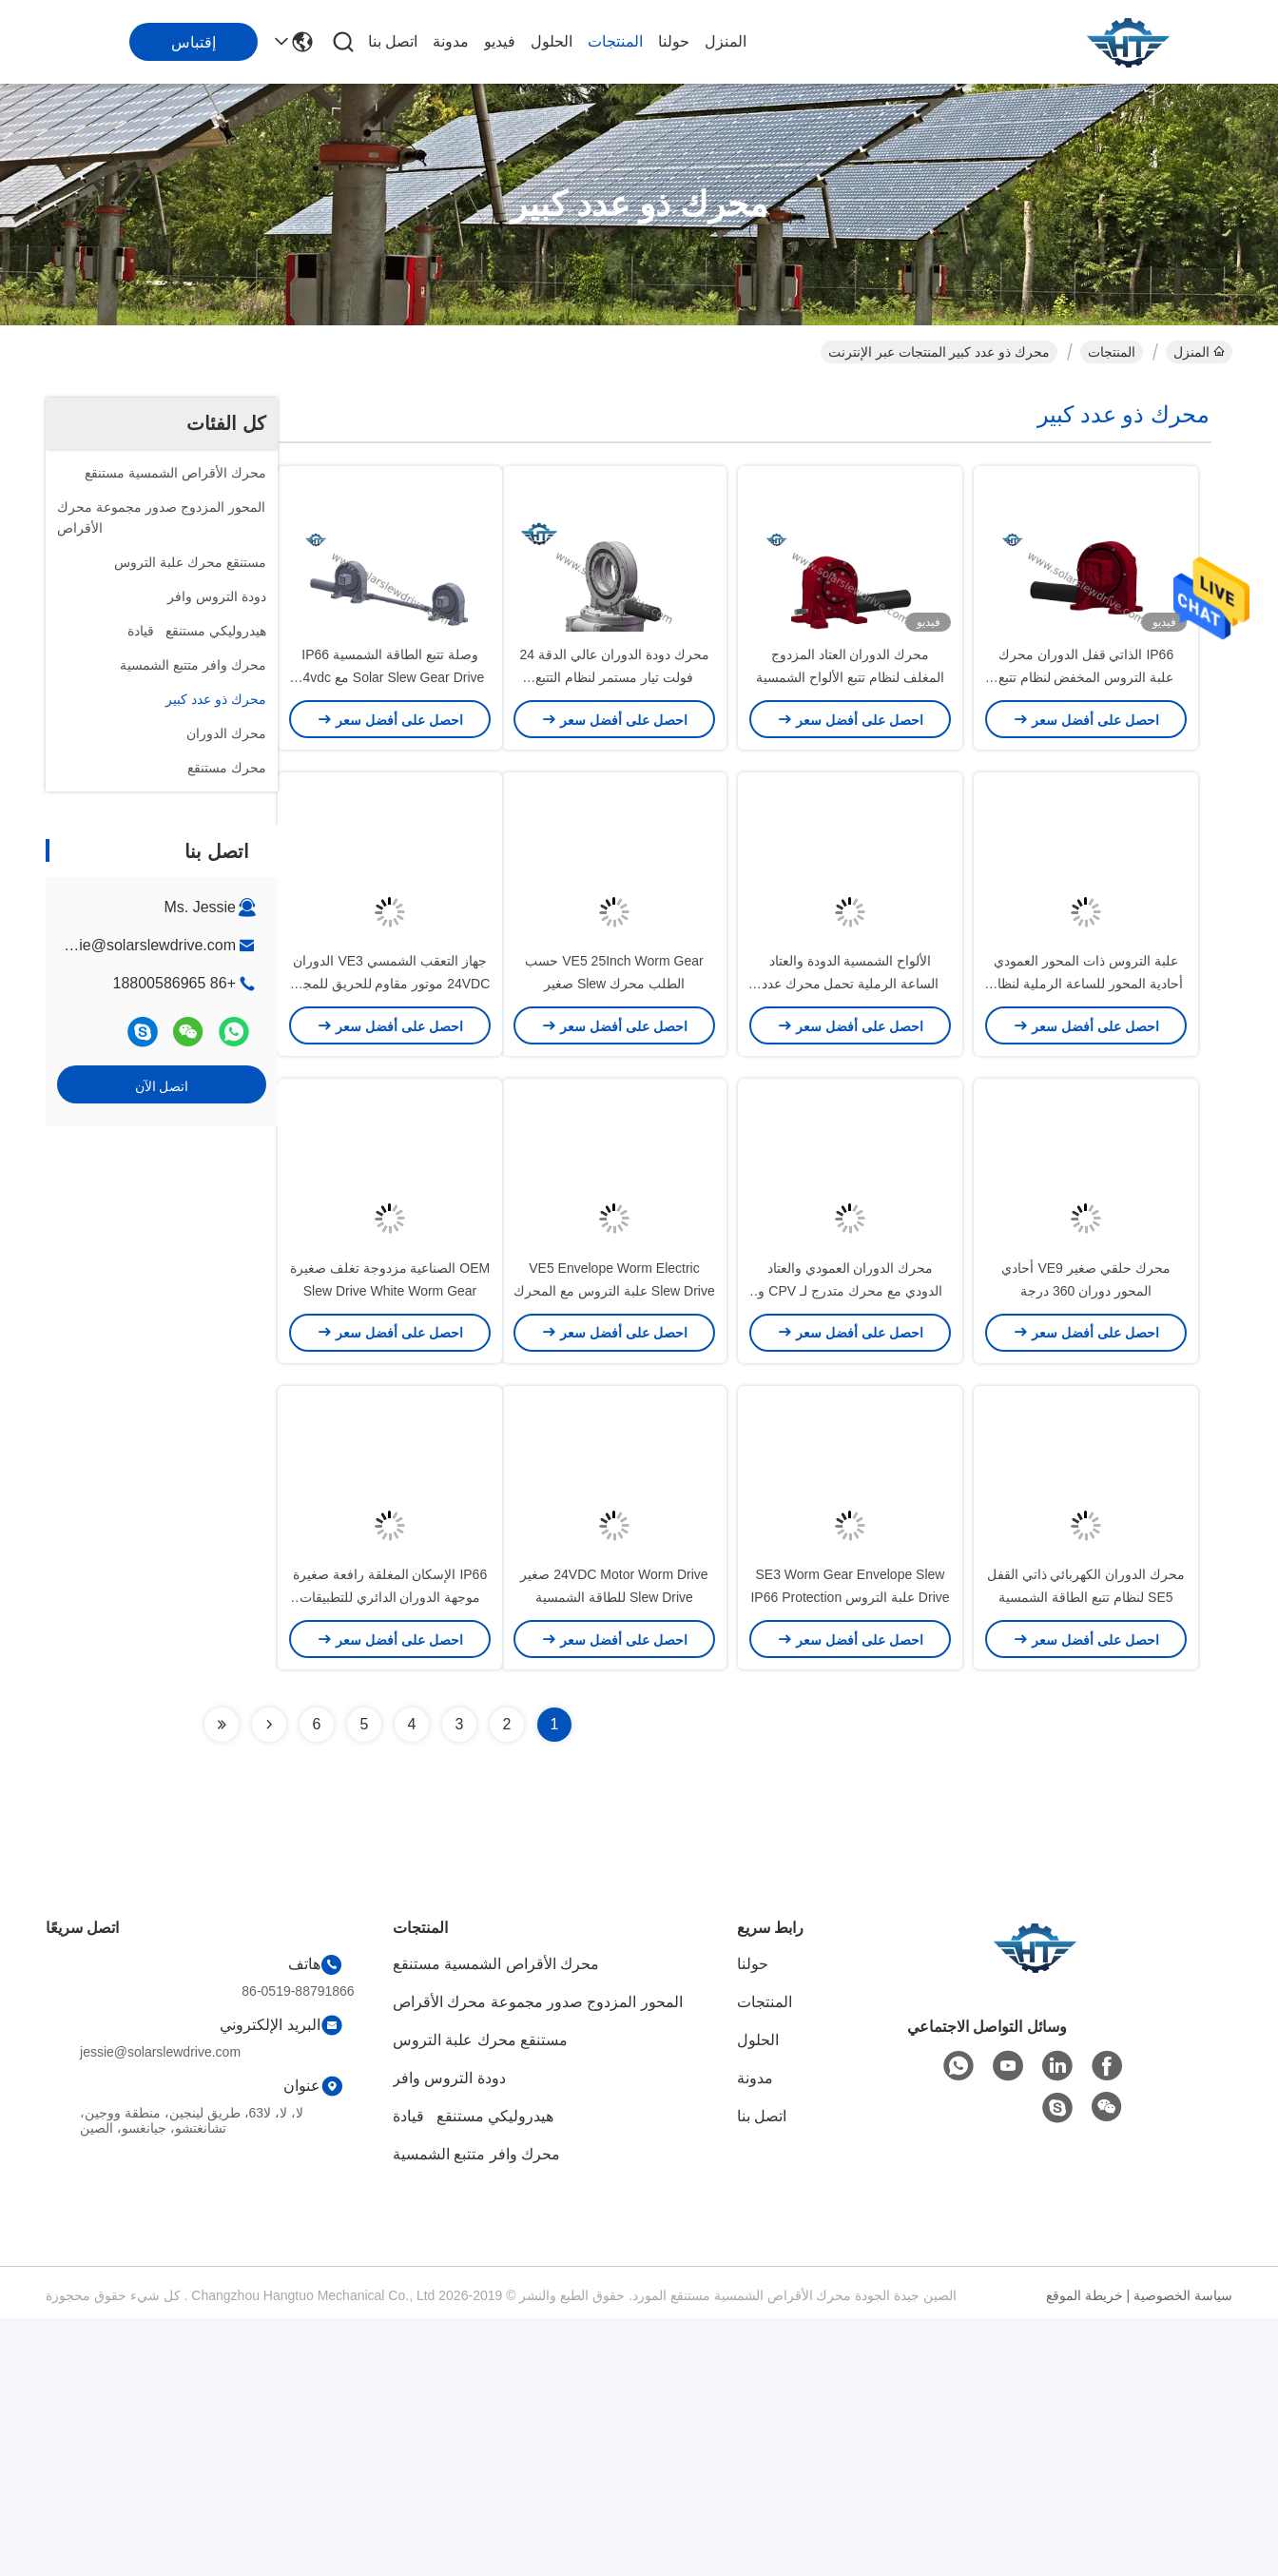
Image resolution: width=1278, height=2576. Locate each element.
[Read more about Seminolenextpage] (269, 1982)
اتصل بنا (392, 41)
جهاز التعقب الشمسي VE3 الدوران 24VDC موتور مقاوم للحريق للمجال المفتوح (390, 1113)
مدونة (451, 41)
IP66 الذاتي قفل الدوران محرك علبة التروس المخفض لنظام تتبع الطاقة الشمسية (1086, 742)
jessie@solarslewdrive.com (144, 945)
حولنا (673, 41)
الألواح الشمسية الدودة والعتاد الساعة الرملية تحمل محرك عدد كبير (850, 1113)
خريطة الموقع (1084, 2553)
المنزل (725, 41)
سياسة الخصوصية (1182, 2553)
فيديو (499, 41)
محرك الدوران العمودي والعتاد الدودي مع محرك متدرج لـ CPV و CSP (849, 1484)
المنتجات (615, 41)
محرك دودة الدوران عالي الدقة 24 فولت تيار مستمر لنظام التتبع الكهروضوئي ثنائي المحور (613, 742)
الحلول (551, 41)
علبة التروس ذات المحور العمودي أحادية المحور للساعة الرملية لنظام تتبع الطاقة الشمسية (1086, 1113)
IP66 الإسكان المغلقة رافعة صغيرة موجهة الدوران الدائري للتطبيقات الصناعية (390, 1855)
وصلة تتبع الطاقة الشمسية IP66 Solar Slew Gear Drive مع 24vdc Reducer (390, 742)
